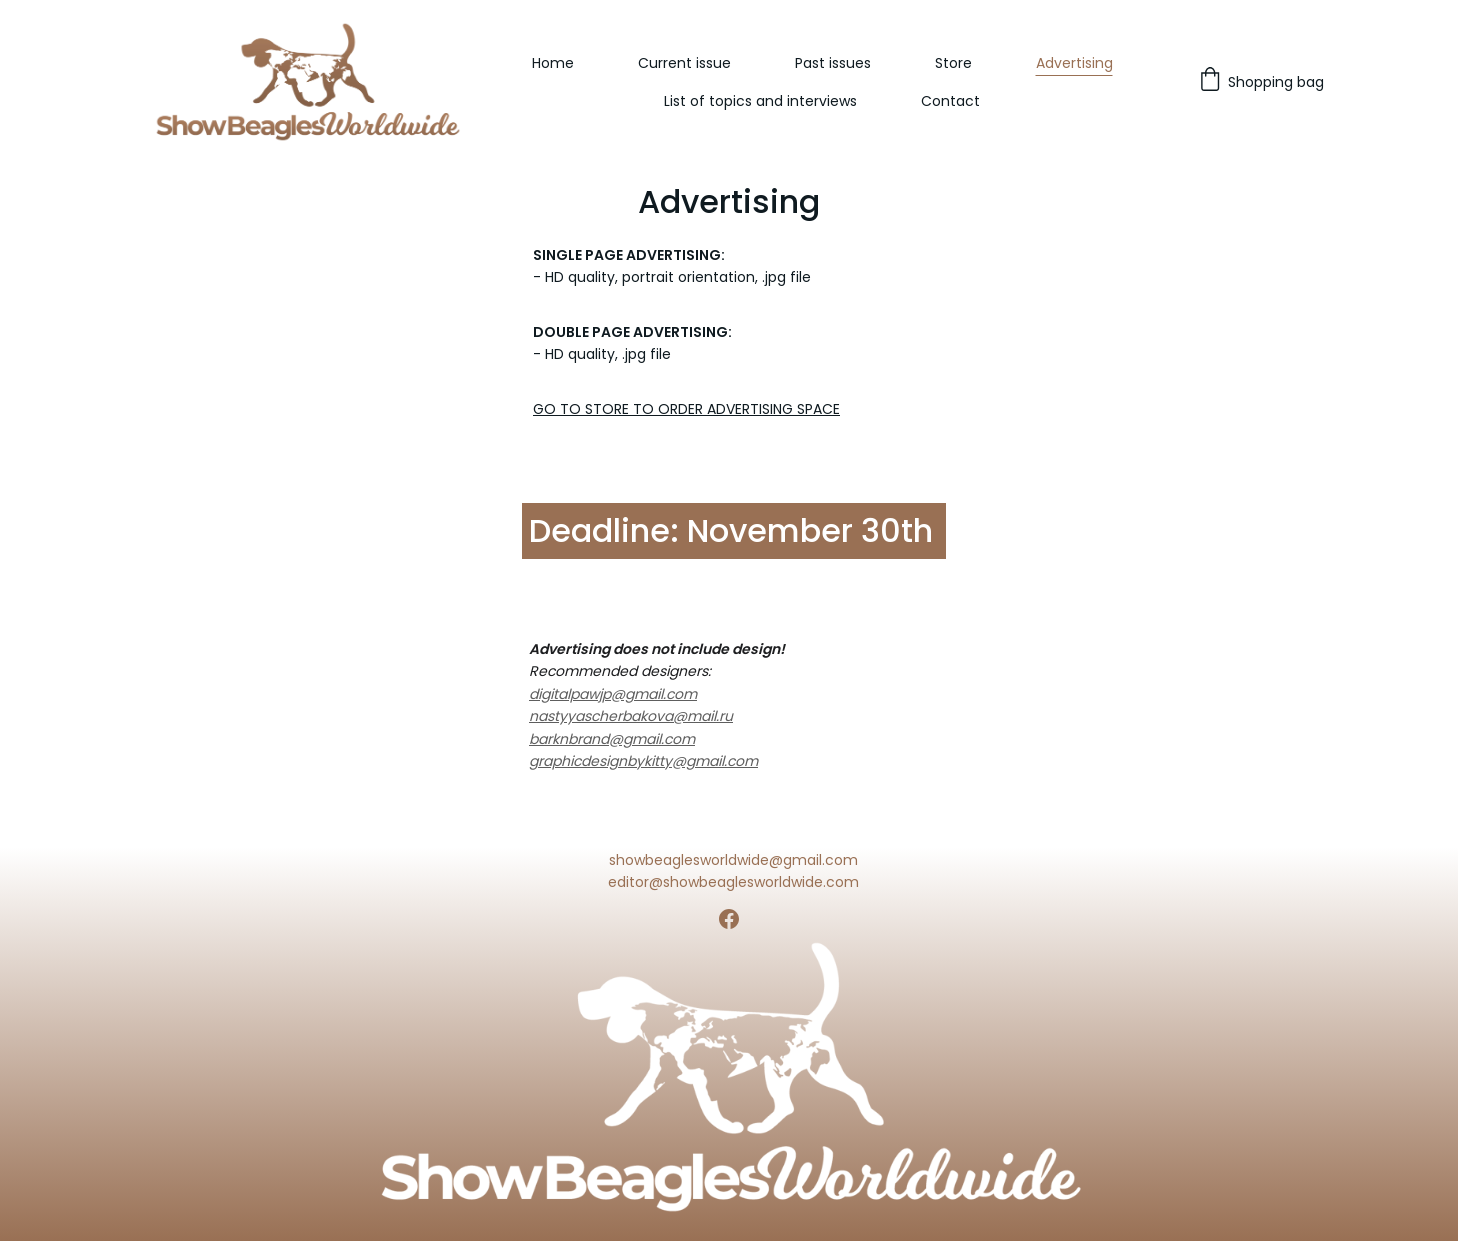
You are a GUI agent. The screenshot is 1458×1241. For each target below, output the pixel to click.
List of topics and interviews (760, 101)
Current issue (684, 63)
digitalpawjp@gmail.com (613, 694)
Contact (950, 101)
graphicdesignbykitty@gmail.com (643, 761)
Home (553, 63)
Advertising (1074, 63)
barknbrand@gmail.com (612, 739)
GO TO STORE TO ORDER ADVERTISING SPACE (686, 409)
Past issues (833, 63)
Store (953, 63)
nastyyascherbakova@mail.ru (631, 716)
